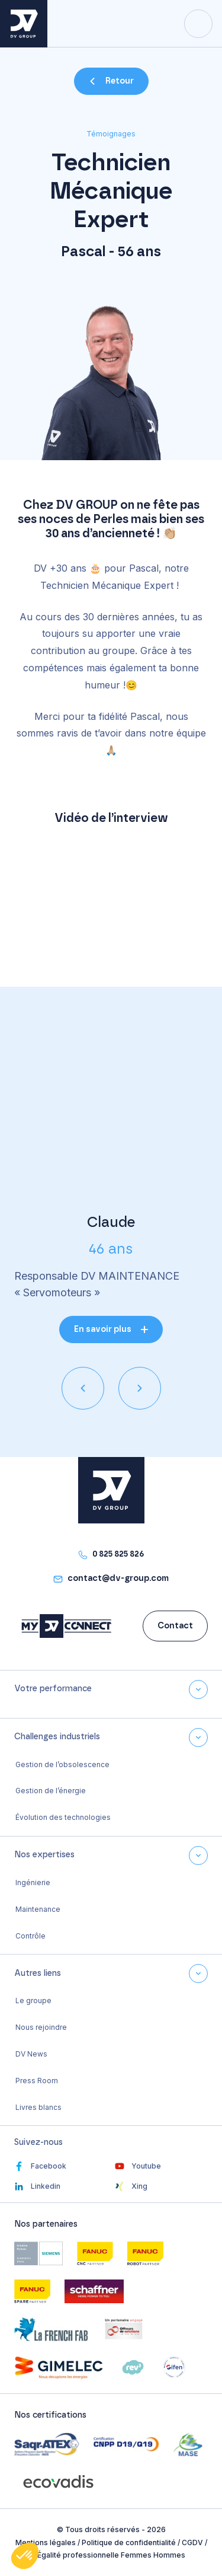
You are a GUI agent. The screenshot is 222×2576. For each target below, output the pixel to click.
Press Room (36, 2080)
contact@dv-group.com (118, 1578)
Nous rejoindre (41, 2027)
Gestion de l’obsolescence (62, 1764)
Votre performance (53, 1689)
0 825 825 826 (118, 1554)
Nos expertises (44, 1855)
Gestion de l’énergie (50, 1790)
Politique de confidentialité (129, 2542)
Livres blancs (38, 2107)
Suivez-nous (38, 2142)
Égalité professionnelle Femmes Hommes (111, 2555)
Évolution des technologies (63, 1817)
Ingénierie (32, 1882)
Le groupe (33, 2000)
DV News (31, 2053)
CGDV (192, 2542)
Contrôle (30, 1935)
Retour (119, 81)
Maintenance (37, 1909)
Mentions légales (45, 2542)
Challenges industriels (57, 1737)
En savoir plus (102, 1329)
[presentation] (83, 1388)
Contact (175, 1626)
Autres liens (37, 1973)
